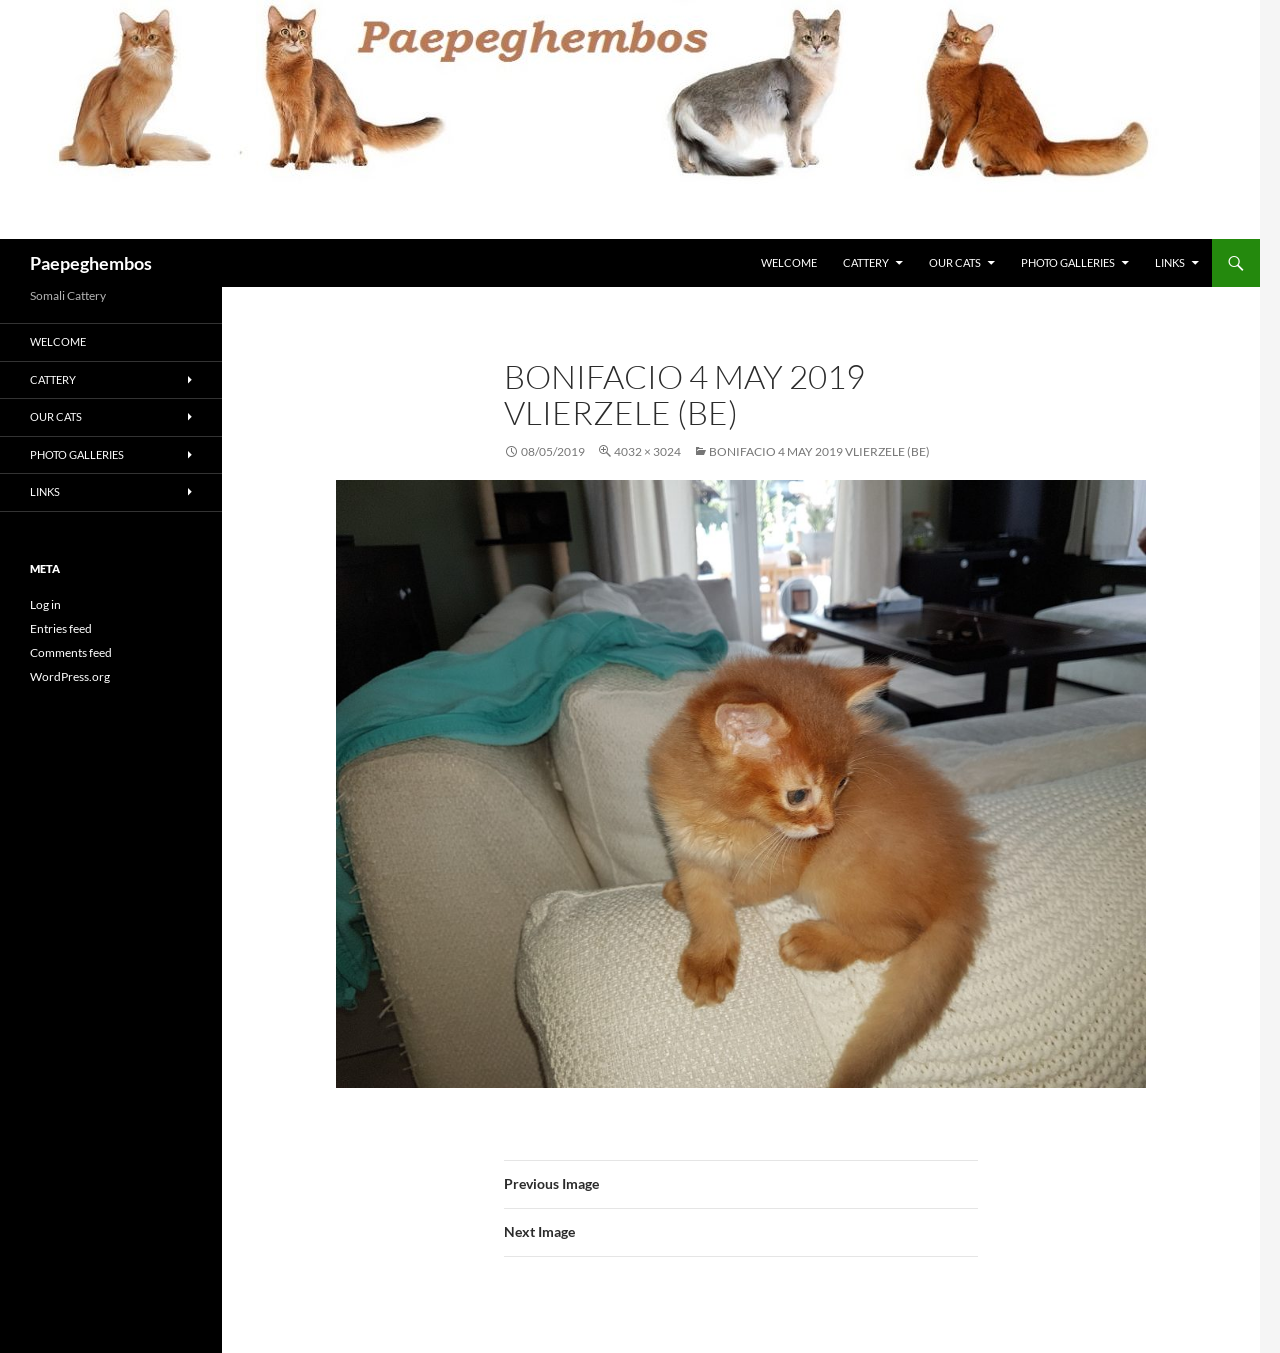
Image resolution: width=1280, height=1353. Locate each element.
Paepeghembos (91, 263)
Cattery (866, 262)
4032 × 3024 (647, 451)
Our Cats (955, 262)
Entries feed (61, 628)
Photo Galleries (1068, 262)
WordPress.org (70, 676)
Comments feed (71, 652)
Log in (45, 604)
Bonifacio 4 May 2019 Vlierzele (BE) (819, 451)
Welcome (789, 262)
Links (1170, 262)
